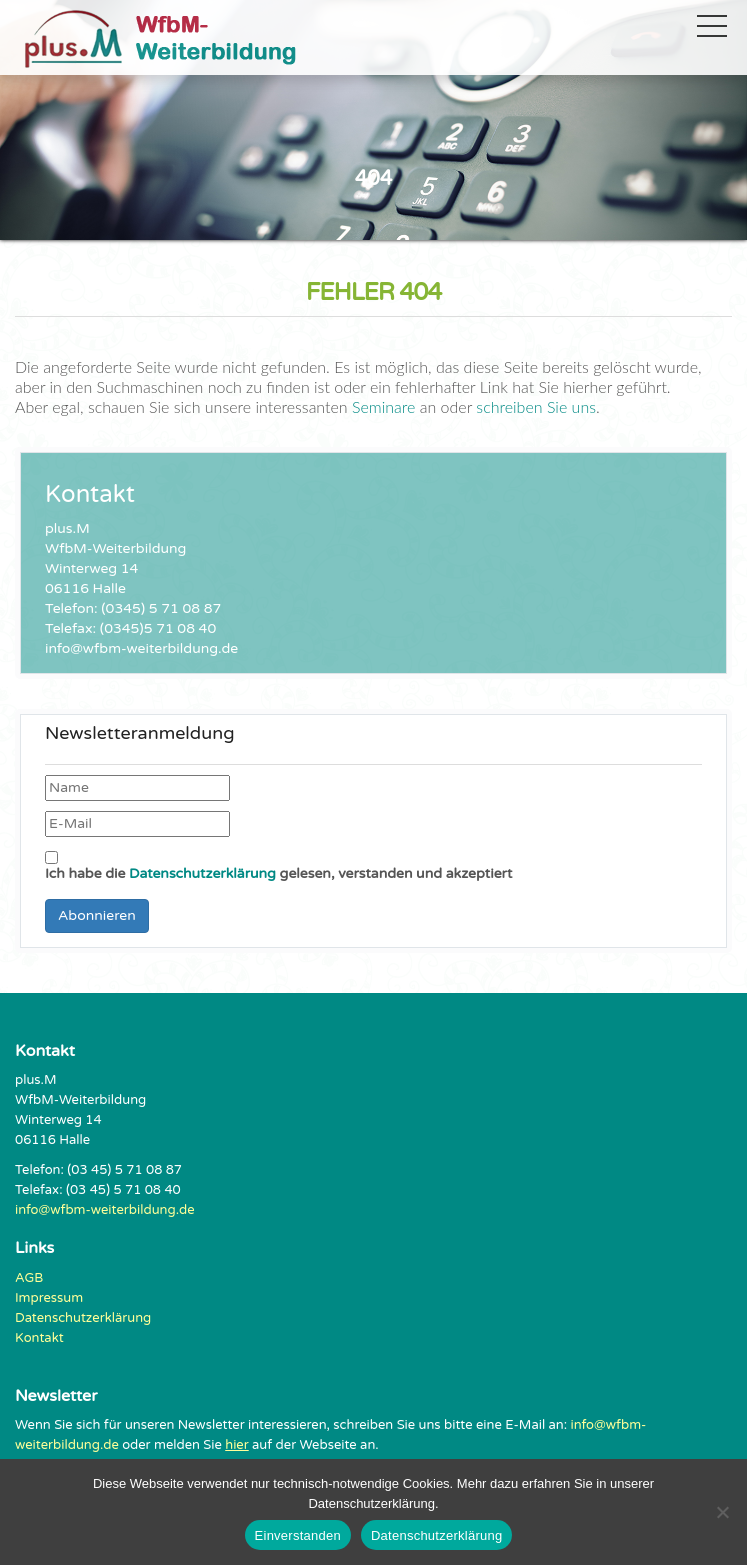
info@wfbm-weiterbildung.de (105, 1210)
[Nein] (722, 1512)
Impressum (49, 1298)
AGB (29, 1278)
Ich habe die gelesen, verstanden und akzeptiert (278, 866)
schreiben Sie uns (534, 406)
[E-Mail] (137, 824)
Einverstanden (298, 1535)
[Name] (137, 788)
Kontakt (39, 1338)
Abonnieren (97, 915)
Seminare (383, 406)
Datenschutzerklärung (202, 873)
